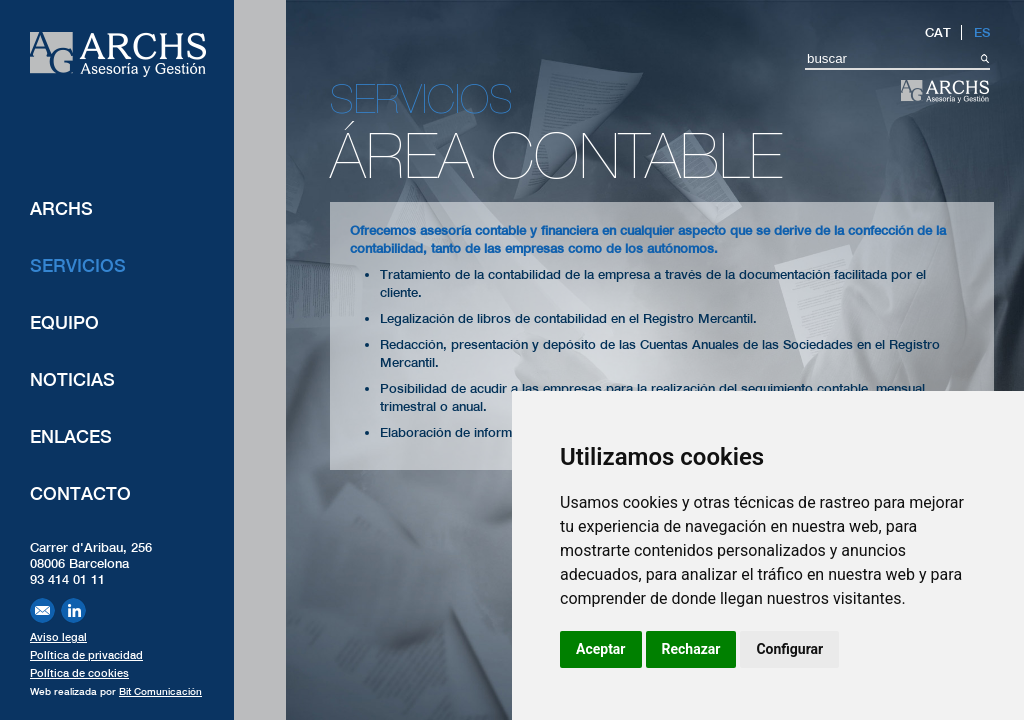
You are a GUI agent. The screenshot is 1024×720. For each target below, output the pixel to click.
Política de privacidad (86, 655)
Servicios (78, 265)
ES (982, 32)
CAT (938, 32)
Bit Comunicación (160, 691)
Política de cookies (79, 673)
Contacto (80, 493)
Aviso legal (58, 637)
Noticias (72, 379)
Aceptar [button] (601, 649)
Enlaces (71, 436)
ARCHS (61, 208)
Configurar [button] (789, 649)
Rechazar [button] (691, 649)
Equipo (64, 322)
